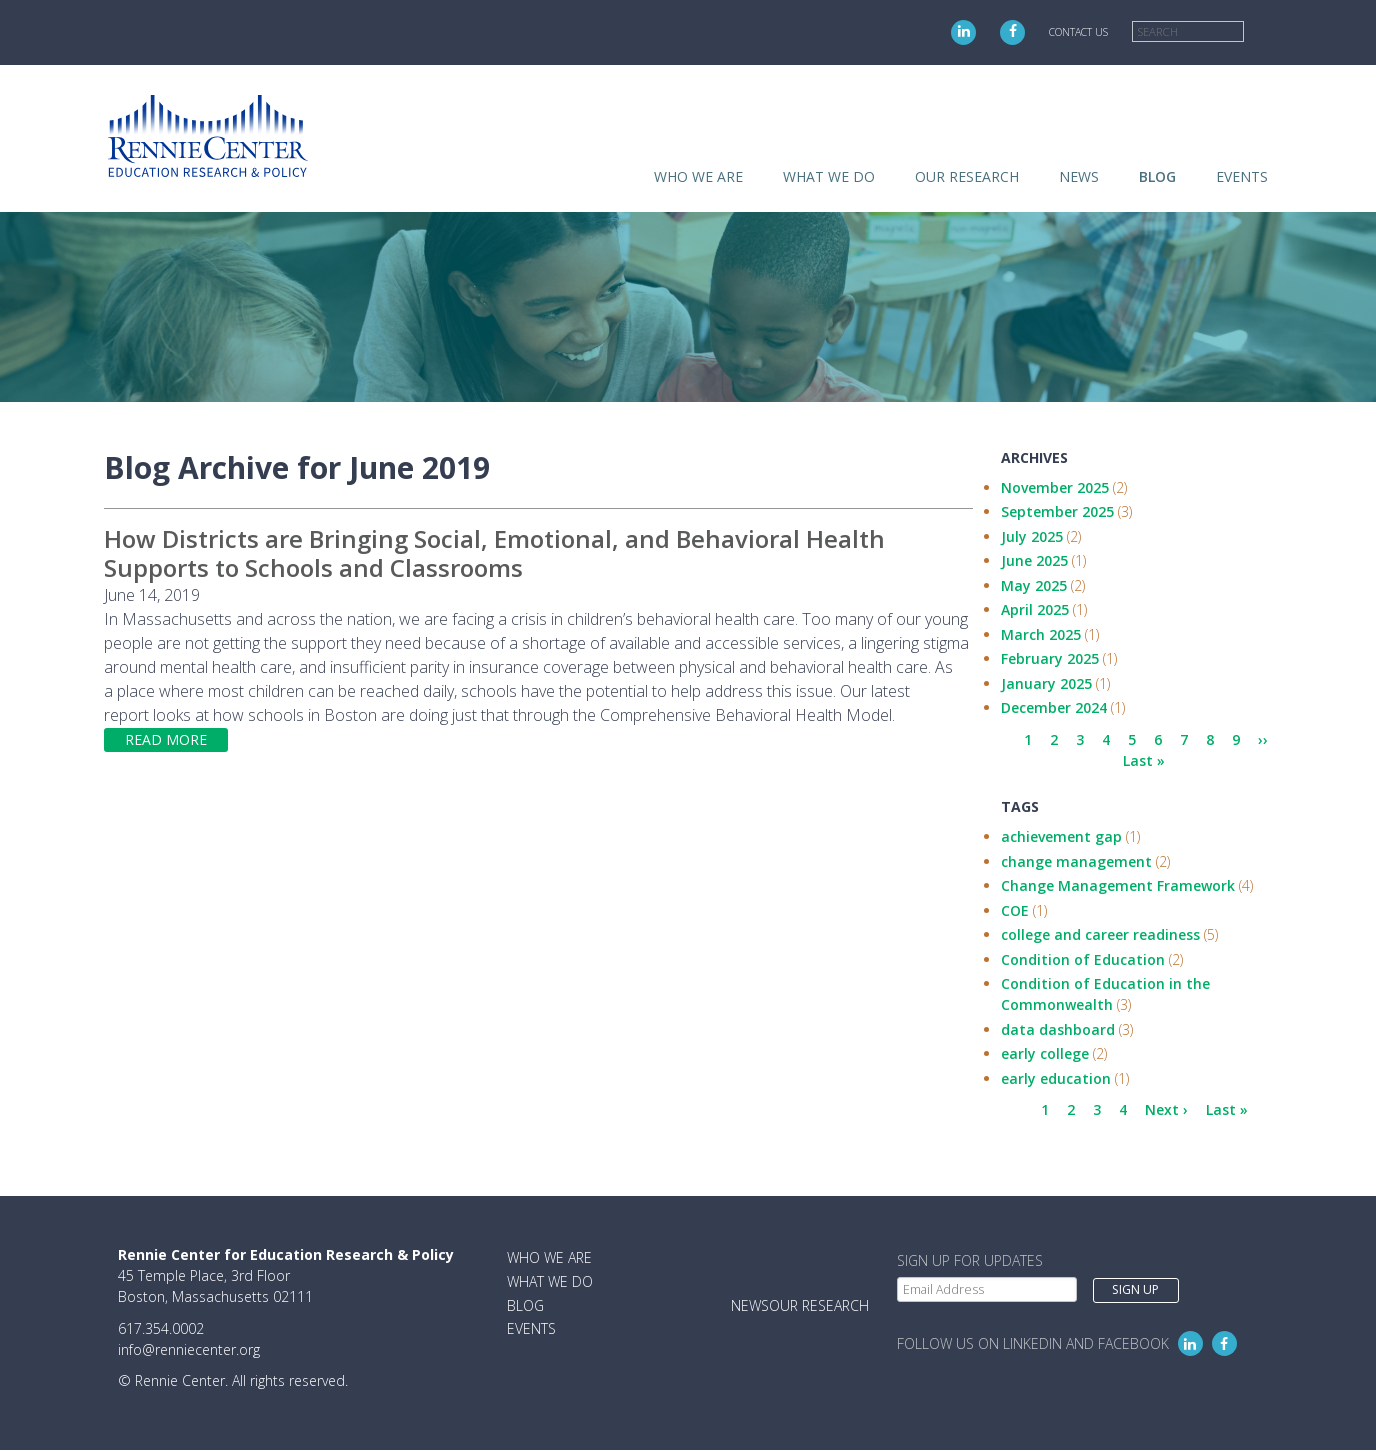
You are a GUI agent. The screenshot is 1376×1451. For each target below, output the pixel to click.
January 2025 (1046, 683)
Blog (1157, 176)
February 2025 (1050, 658)
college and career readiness (1100, 934)
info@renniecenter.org (189, 1349)
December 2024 (1054, 707)
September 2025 (1057, 511)
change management (1076, 861)
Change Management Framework (1118, 885)
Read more (166, 739)
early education (1056, 1078)
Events (1242, 176)
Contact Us (1078, 32)
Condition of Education (1083, 959)
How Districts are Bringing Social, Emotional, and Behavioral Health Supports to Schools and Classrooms (494, 553)
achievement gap (1061, 836)
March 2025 (1041, 634)
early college (1045, 1053)
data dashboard (1058, 1029)
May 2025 (1034, 585)
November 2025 (1055, 487)
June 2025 (1034, 560)
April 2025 (1035, 609)
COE (1015, 910)
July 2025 (1032, 536)
